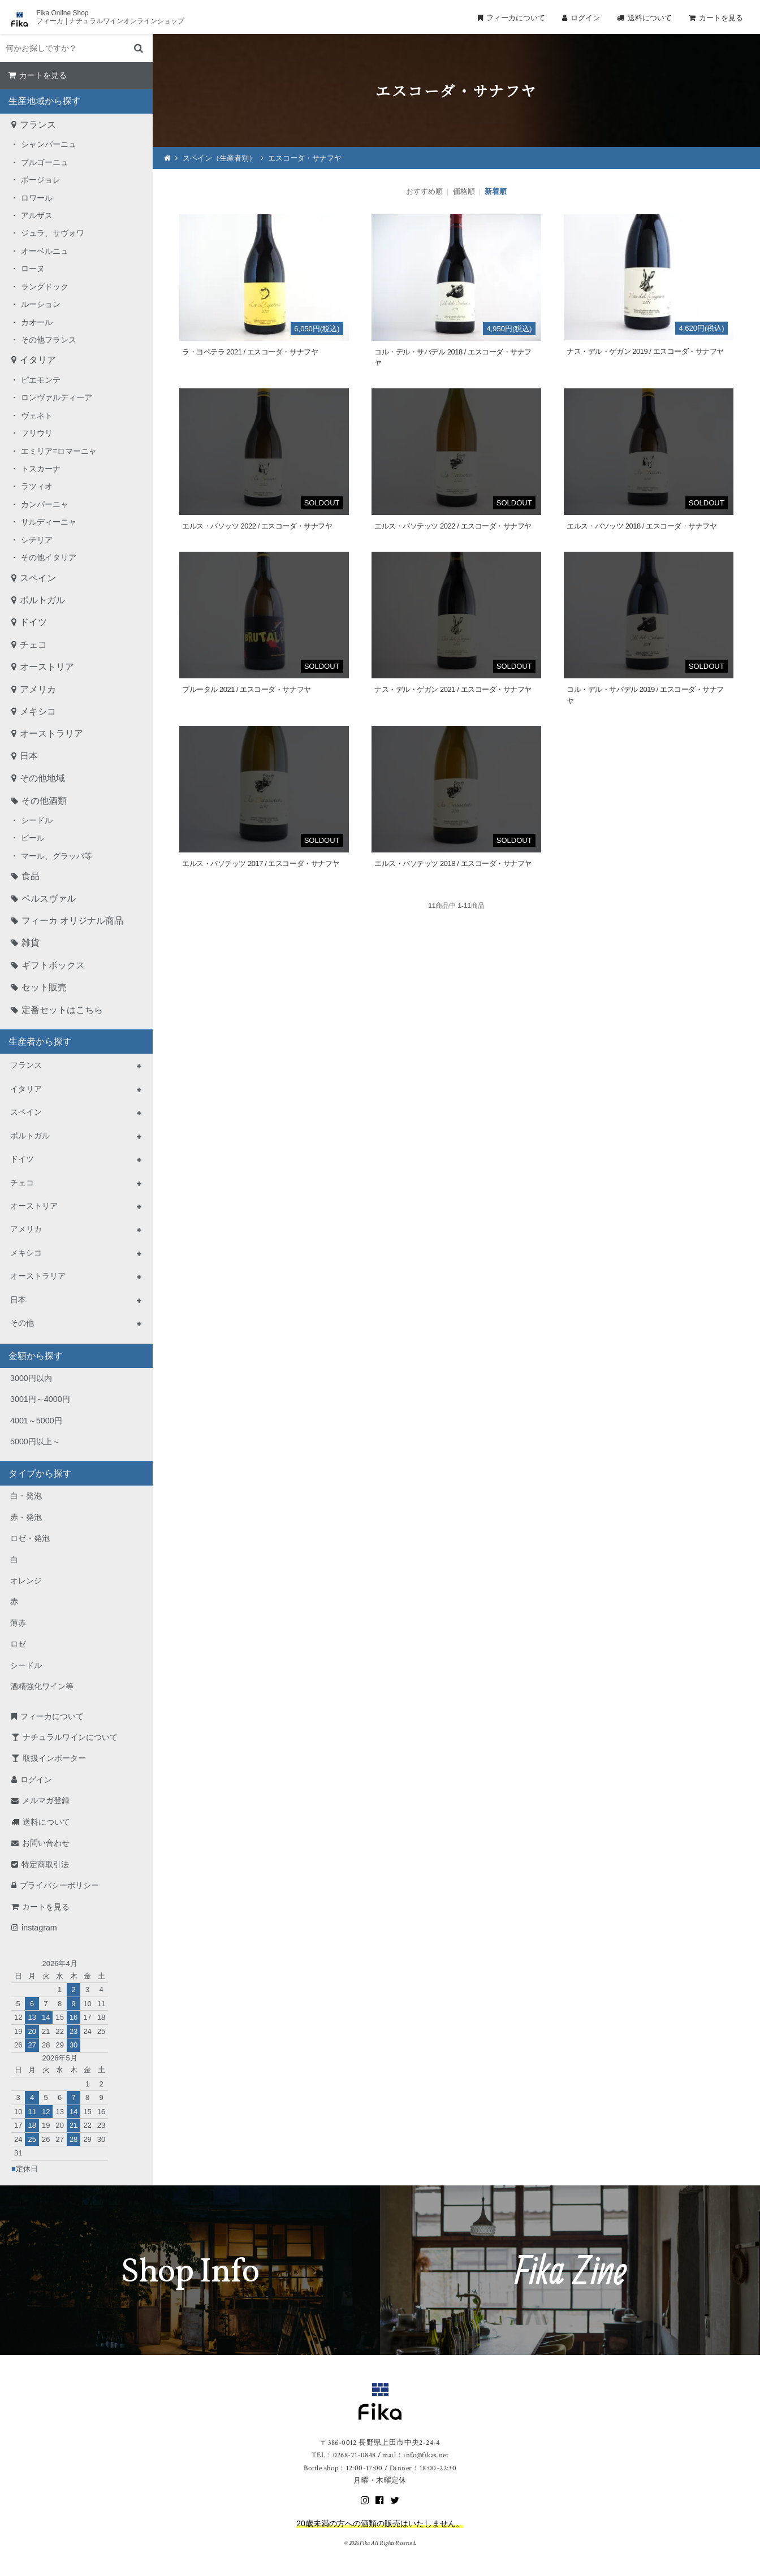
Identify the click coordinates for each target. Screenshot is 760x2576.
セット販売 (44, 987)
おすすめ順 (424, 191)
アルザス (37, 215)
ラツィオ (37, 486)
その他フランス (48, 339)
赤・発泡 (26, 1517)
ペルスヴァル (48, 898)
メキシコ (38, 711)
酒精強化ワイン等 (42, 1686)
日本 (29, 756)
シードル (37, 820)
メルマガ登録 (46, 1800)
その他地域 (42, 778)
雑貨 (30, 942)
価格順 (464, 191)
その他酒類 (44, 801)
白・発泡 (26, 1495)
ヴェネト (37, 415)
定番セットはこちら (62, 1010)
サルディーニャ (48, 521)
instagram (39, 1927)
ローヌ (33, 268)
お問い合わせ (46, 1842)
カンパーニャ (44, 504)
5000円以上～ (35, 1441)
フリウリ (37, 433)
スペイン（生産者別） (219, 158)
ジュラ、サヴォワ (52, 232)
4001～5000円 (36, 1420)
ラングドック (44, 286)
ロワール (37, 197)
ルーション (41, 304)
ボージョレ (41, 179)
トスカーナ (41, 468)
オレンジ (26, 1580)
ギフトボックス (53, 965)
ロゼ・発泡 (30, 1538)
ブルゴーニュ (44, 162)
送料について (650, 18)
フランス (38, 124)
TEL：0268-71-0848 (343, 2455)
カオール (37, 322)
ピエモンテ (41, 379)
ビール (33, 837)
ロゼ (18, 1643)
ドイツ (33, 622)
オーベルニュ (44, 251)
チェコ (33, 645)
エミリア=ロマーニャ (59, 451)
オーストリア (47, 667)
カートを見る (721, 18)
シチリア (37, 539)
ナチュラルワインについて (70, 1737)
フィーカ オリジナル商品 (72, 920)
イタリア (38, 360)
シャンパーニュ (48, 144)
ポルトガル (42, 600)
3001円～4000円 (40, 1399)
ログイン (585, 18)
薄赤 (18, 1622)
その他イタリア (48, 557)
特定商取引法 (45, 1864)
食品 (30, 876)
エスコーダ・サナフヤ (305, 158)
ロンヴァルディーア (56, 397)
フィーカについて (515, 18)
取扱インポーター (54, 1758)
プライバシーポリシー (59, 1885)
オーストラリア (51, 733)
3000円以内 (31, 1378)
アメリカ (38, 689)
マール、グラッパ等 (56, 855)
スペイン (38, 578)
